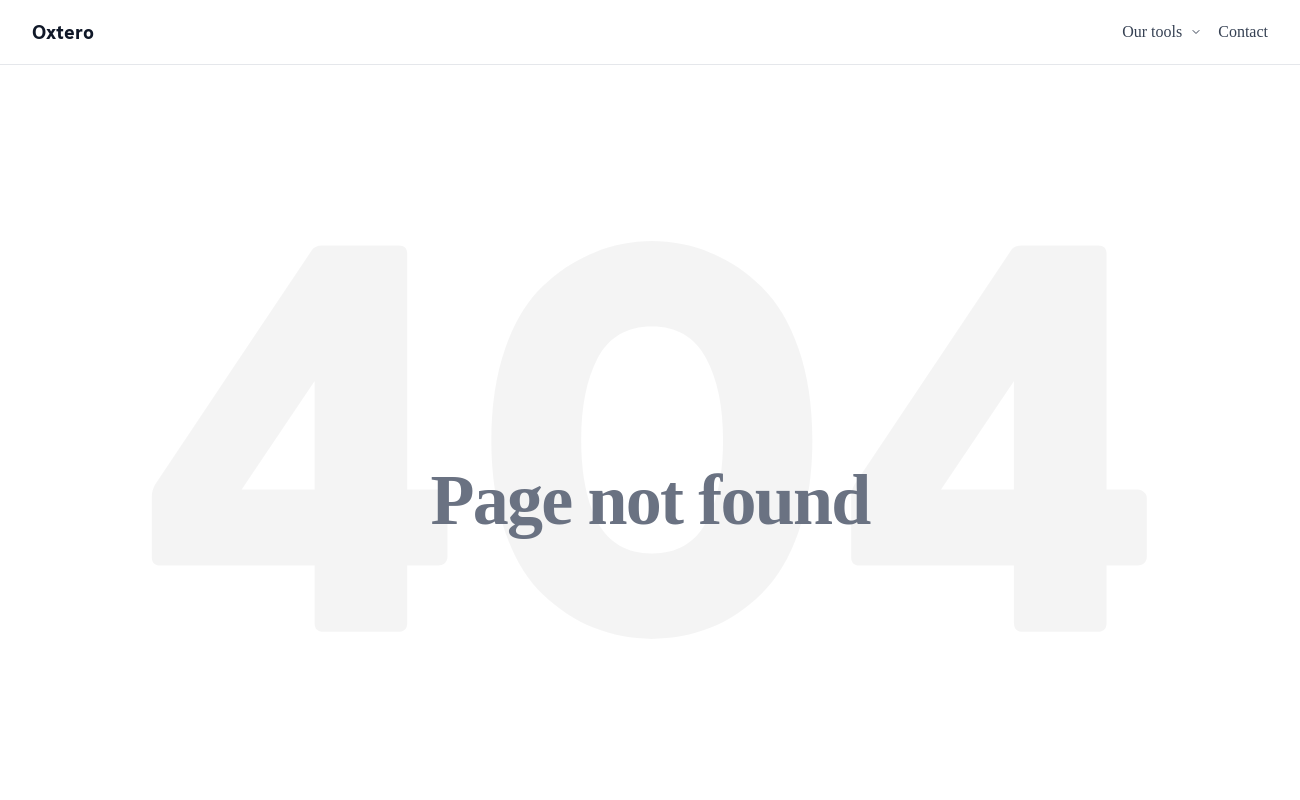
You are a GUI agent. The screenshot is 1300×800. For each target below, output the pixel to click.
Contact (1243, 31)
